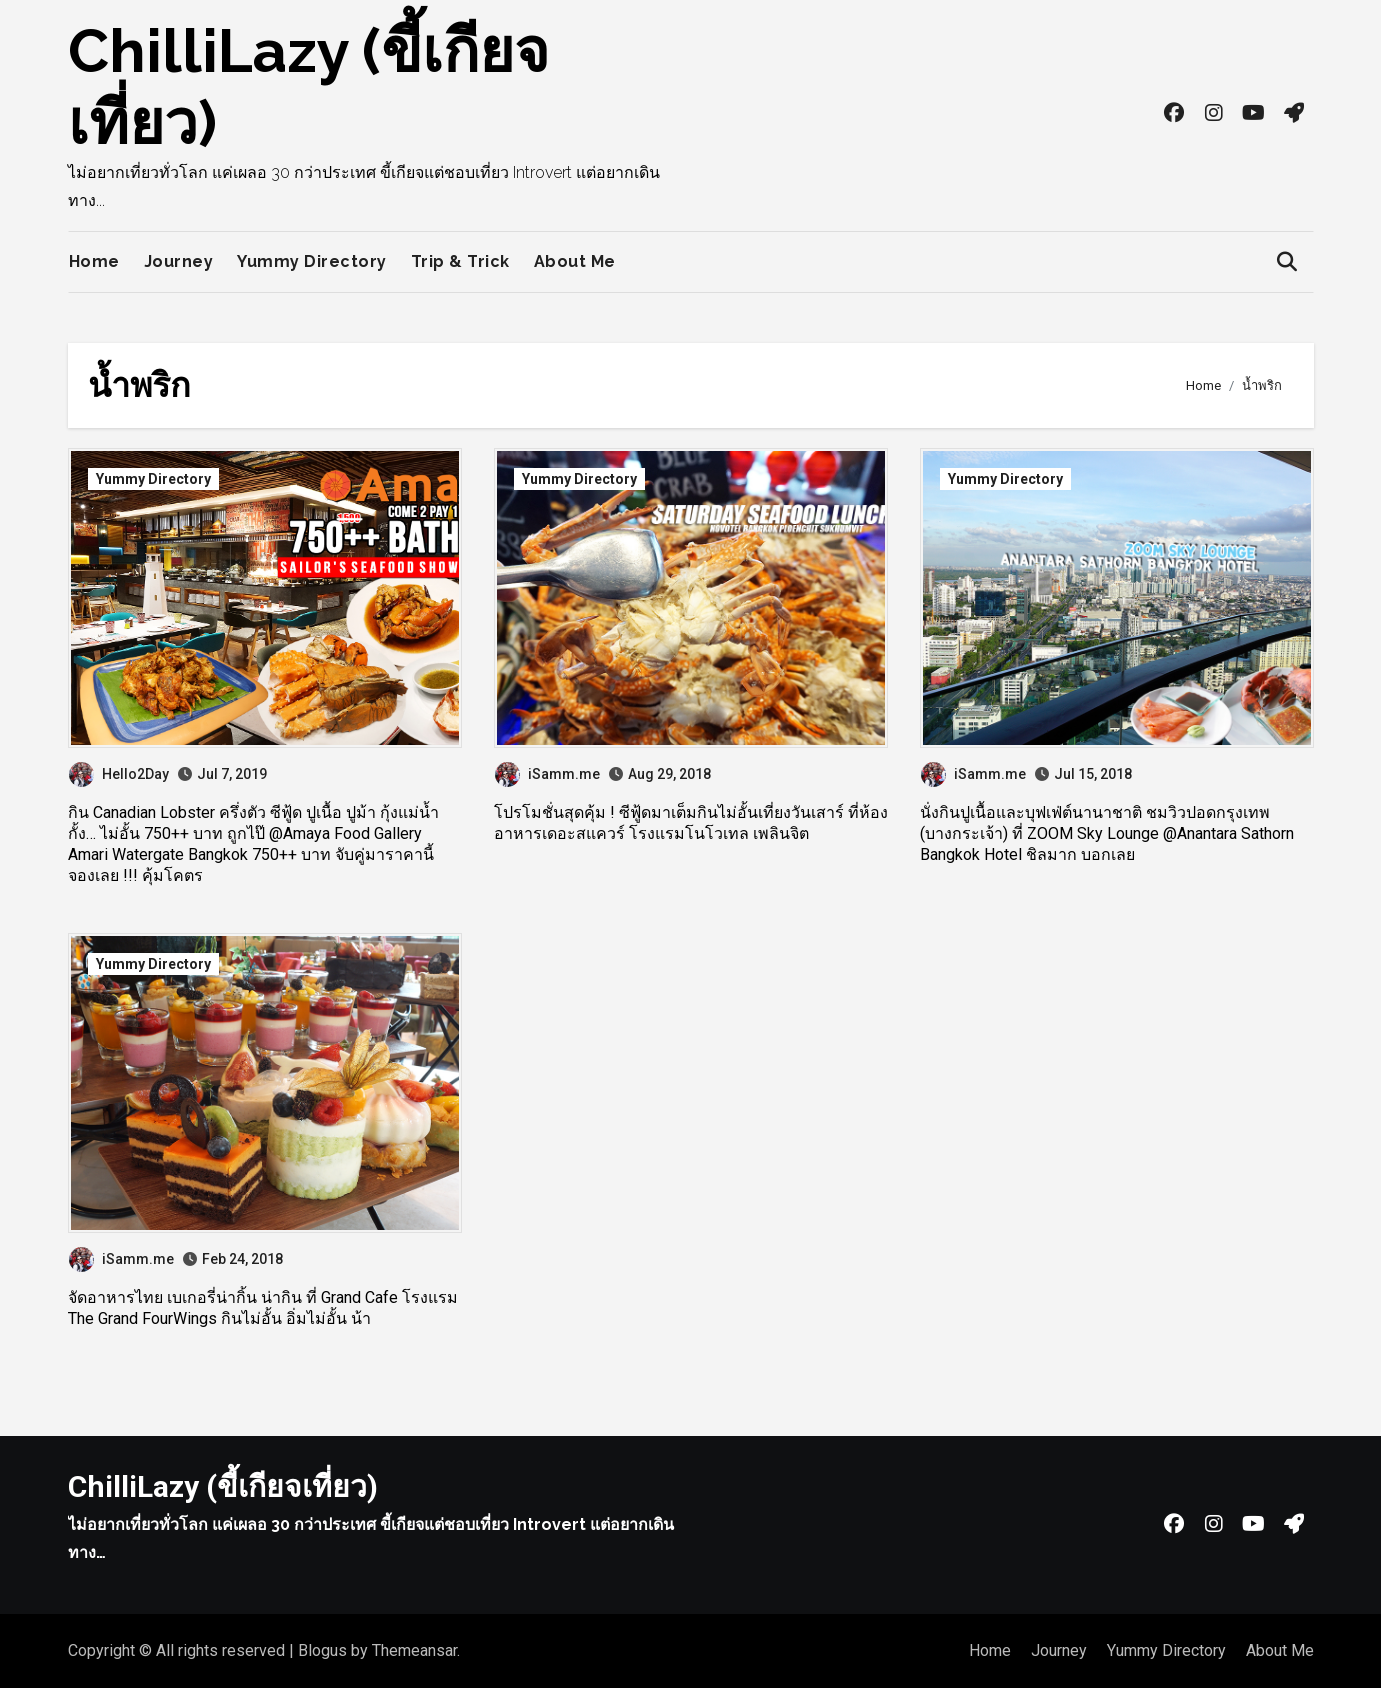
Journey (179, 261)
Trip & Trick (460, 261)
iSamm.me (547, 774)
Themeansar (414, 1650)
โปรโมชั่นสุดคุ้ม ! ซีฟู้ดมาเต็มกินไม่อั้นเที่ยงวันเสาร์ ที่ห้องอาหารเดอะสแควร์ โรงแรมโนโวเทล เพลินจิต (691, 823)
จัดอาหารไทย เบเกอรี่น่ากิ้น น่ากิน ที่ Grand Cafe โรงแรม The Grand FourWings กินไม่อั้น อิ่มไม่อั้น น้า (263, 1308)
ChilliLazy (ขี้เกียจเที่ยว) (223, 1486)
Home (94, 261)
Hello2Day (119, 774)
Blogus (322, 1650)
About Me (575, 261)
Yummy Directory (312, 261)
